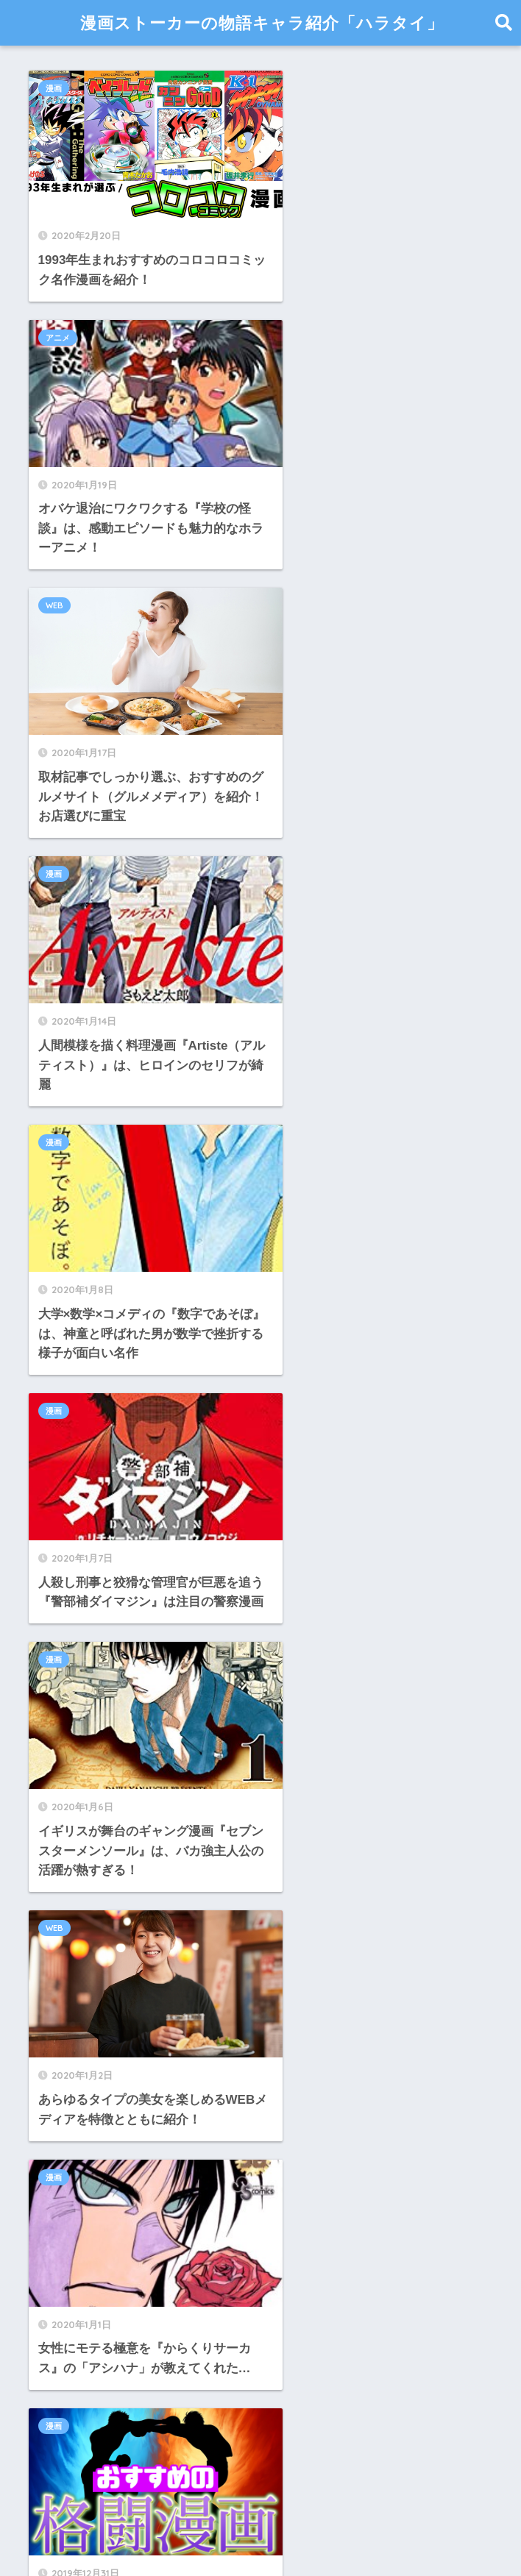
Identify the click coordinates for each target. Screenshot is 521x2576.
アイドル (58, 2177)
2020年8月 (63, 1768)
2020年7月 (63, 1801)
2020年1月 (63, 1932)
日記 (45, 2308)
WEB (55, 357)
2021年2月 (63, 1669)
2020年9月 (63, 1735)
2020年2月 (63, 1900)
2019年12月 (66, 1965)
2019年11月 (66, 1998)
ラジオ (52, 2276)
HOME (260, 2513)
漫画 (54, 88)
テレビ (52, 2242)
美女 (45, 2407)
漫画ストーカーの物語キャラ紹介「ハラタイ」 (262, 22)
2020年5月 (63, 1867)
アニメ (296, 88)
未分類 (52, 2341)
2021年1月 (63, 1702)
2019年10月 (66, 2031)
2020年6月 (63, 1833)
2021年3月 (63, 1636)
